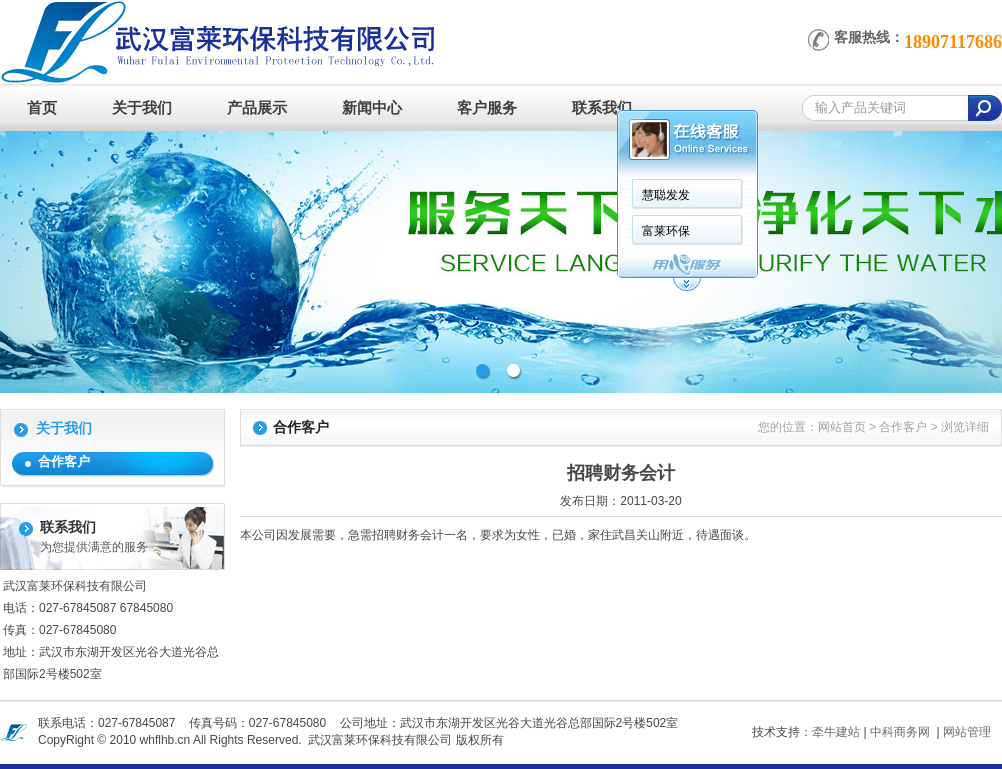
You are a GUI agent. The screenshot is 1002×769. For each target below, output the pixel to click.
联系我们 (602, 108)
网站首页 (842, 427)
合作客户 (64, 461)
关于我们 (142, 108)
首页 (42, 108)
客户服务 (487, 108)
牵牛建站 (836, 732)
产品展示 (257, 108)
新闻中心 (372, 108)
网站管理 (967, 732)
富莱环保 (666, 231)
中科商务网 (900, 732)
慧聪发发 (666, 195)
